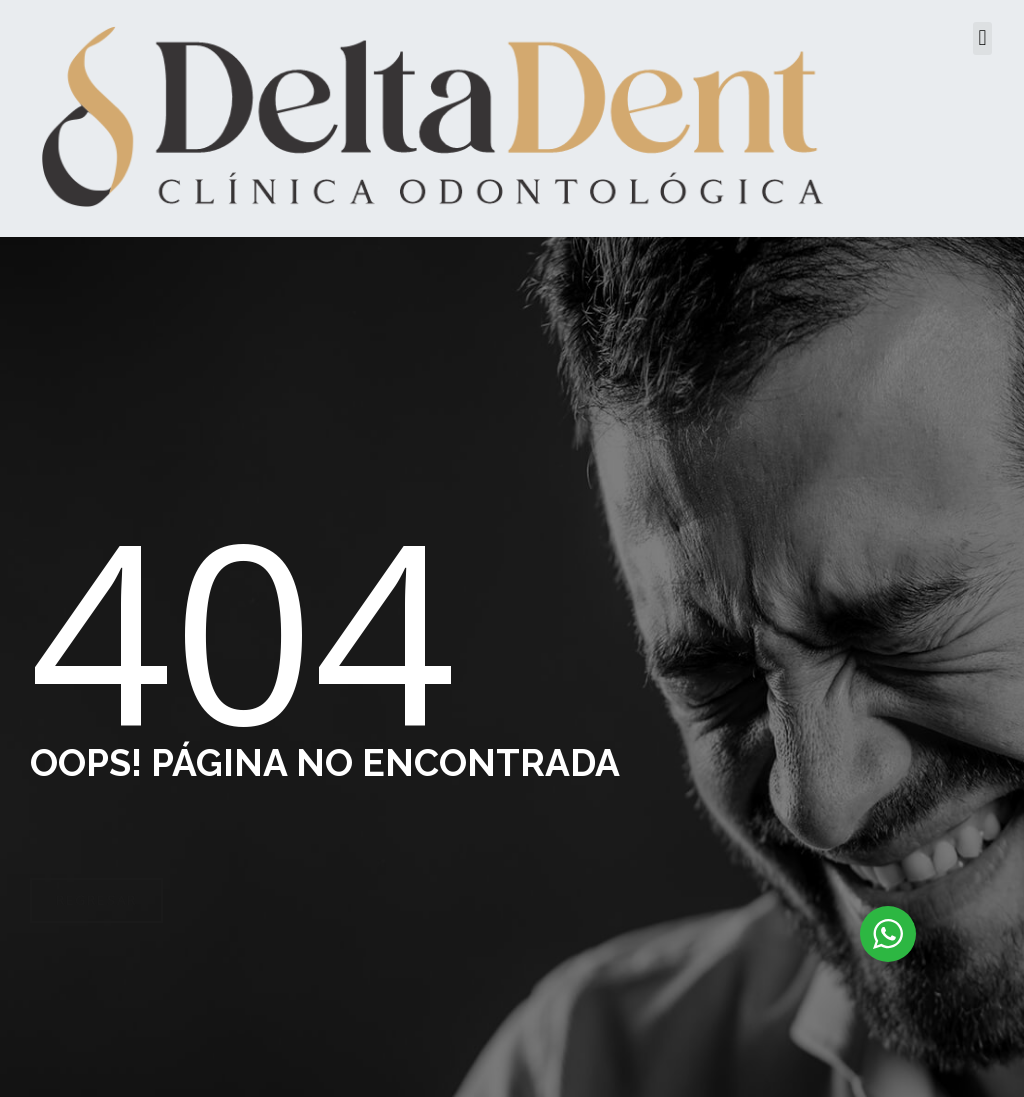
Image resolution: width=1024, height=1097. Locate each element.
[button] (982, 38)
